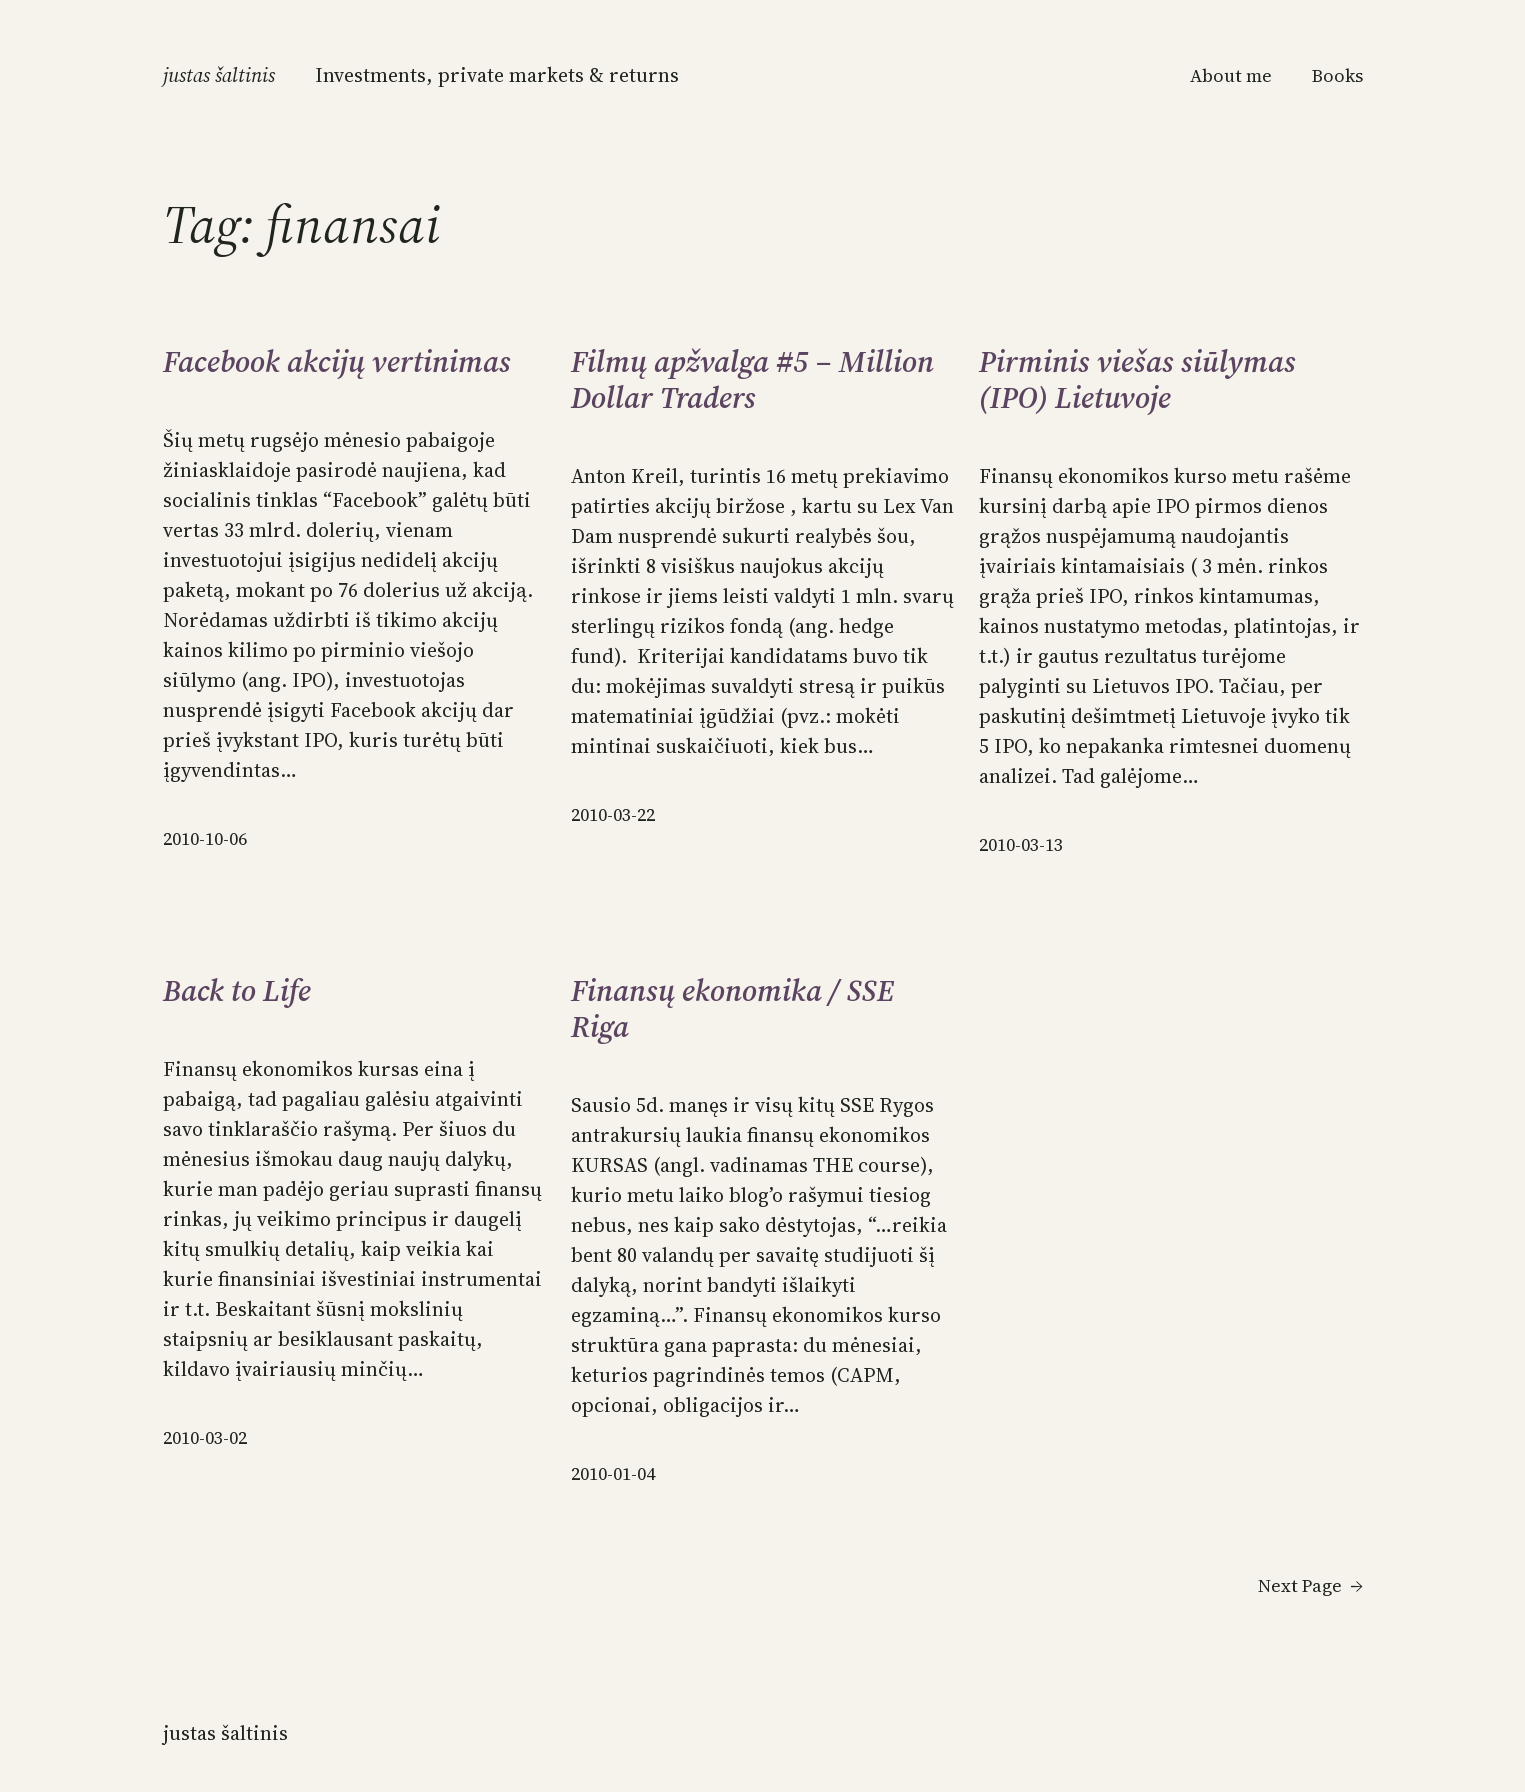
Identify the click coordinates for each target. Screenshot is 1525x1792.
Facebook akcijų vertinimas (337, 362)
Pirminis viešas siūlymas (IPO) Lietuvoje (1137, 380)
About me (1231, 75)
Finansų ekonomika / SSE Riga (732, 1009)
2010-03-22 (613, 814)
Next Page (1310, 1585)
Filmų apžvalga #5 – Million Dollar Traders (752, 380)
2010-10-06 (205, 838)
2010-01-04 (613, 1473)
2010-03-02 (205, 1437)
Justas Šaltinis (219, 75)
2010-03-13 (1021, 844)
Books (1337, 75)
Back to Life (237, 991)
